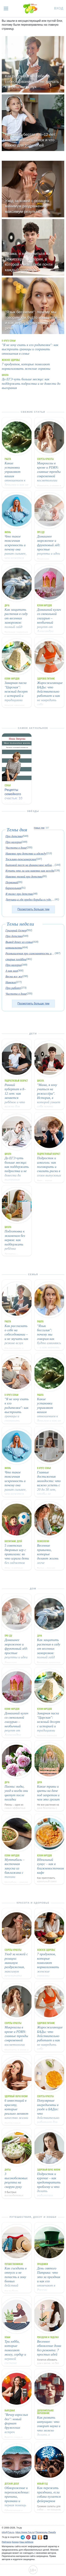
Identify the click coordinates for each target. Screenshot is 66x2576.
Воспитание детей (13, 1541)
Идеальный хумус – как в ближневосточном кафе (50, 1866)
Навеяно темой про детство (23, 876)
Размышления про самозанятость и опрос (30, 953)
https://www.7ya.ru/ (25, 2532)
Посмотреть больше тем (33, 909)
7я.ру (45, 2537)
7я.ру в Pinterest (28, 2537)
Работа (8, 459)
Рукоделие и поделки (48, 2337)
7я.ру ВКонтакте (34, 2537)
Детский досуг (12, 2483)
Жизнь (8, 532)
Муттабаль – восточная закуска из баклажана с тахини (14, 1868)
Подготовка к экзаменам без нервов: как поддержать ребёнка (15, 1239)
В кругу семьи (8, 340)
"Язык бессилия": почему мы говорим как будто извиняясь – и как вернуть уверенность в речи (49, 1341)
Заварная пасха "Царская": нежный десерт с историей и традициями (16, 691)
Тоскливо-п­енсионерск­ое (20, 859)
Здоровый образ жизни (16, 2096)
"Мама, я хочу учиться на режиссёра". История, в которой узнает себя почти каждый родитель (48, 1100)
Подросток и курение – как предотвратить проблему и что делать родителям (49, 2184)
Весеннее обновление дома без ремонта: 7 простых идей (49, 2348)
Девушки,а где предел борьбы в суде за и (30, 899)
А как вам (11, 970)
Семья (8, 785)
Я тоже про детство (19, 894)
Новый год (42, 2483)
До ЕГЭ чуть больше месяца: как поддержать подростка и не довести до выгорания (31, 383)
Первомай (11, 882)
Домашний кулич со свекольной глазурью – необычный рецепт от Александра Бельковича (49, 622)
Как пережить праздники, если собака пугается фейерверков (49, 2494)
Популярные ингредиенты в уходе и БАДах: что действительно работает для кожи (48, 2113)
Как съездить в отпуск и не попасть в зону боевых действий (16, 2276)
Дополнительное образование (45, 2412)
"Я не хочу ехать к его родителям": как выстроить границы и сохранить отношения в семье (30, 349)
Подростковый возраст (16, 1080)
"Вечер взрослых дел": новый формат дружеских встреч (16, 2423)
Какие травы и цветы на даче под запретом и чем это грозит (48, 1793)
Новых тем (39, 828)
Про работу (13, 988)
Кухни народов (44, 605)
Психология (43, 1541)
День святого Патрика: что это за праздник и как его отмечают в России (48, 2279)
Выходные (10, 2410)
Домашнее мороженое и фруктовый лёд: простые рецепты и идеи (48, 545)
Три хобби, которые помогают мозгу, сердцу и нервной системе (15, 2352)
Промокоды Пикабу (45, 2532)
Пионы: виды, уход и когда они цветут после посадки (16, 1793)
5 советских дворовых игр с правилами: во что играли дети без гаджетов (17, 1554)
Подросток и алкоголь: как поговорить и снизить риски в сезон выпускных (49, 1166)
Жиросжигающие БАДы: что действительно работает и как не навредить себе (50, 693)
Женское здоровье (11, 360)
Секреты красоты (45, 459)
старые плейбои (15, 959)
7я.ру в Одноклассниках (40, 2537)
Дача (7, 605)
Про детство (14, 836)
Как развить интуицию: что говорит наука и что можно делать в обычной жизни (48, 2428)
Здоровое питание (46, 678)
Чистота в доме (16, 847)
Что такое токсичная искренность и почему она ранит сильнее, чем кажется (15, 547)
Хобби (7, 2337)
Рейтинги (6, 2542)
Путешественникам (14, 2264)
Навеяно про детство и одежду (25, 853)
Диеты (8, 2169)
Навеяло (10, 982)
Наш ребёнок (26, 2542)
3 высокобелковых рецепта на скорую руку (16, 2180)
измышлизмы (13, 947)
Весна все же (13, 976)
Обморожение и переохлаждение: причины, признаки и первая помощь (17, 2496)
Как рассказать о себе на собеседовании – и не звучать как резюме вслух (16, 1334)
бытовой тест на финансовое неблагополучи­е (30, 865)
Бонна (15, 2542)
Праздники (42, 2264)
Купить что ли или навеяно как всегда (29, 870)
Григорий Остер (15, 930)
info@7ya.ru (8, 2532)
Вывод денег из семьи (19, 942)
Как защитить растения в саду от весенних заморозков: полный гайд (16, 618)
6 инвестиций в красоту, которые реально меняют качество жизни (16, 2109)
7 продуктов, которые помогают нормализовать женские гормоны (26, 366)
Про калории (13, 842)
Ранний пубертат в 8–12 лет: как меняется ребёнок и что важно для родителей (15, 1098)
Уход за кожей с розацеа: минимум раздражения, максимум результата (16, 1964)
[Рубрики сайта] (6, 8)
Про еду (41, 532)
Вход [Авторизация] (58, 8)
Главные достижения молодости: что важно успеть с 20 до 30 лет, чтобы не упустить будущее (49, 1487)
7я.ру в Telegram (23, 2537)
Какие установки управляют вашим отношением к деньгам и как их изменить (16, 476)
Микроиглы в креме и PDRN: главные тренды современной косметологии (49, 471)
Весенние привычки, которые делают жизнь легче (48, 1554)
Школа (5, 375)
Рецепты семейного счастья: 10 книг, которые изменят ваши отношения (16, 800)
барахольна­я (13, 888)
